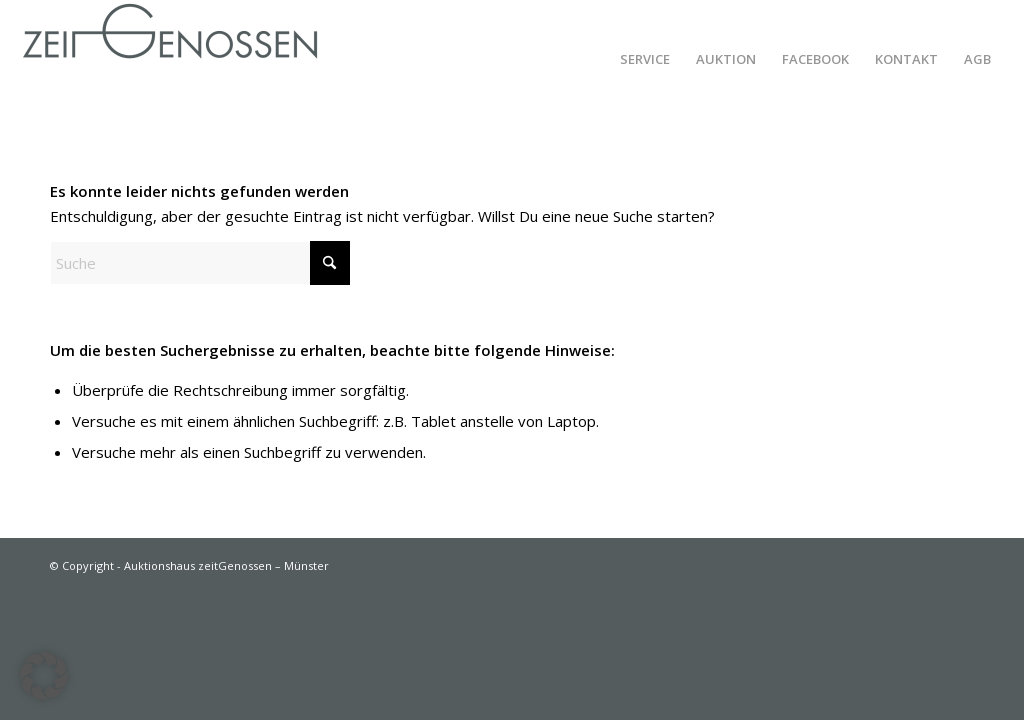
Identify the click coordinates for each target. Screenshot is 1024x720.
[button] (44, 676)
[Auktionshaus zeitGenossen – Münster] (170, 59)
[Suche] (200, 263)
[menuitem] (645, 59)
